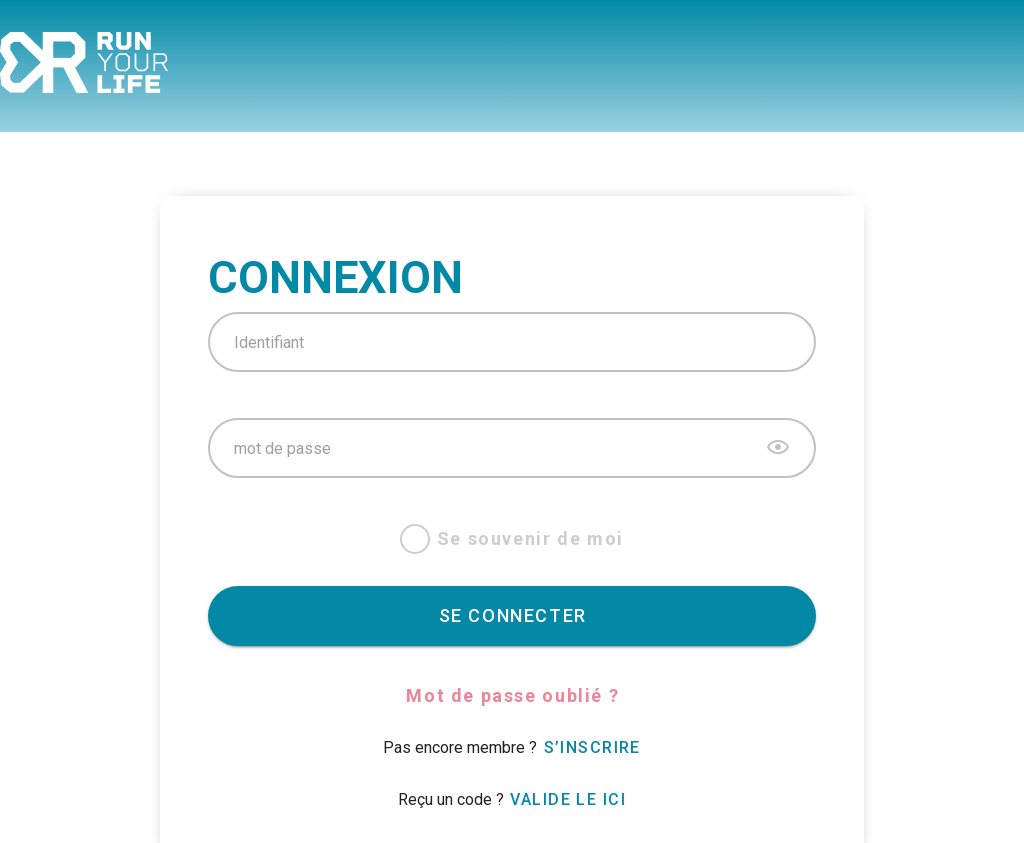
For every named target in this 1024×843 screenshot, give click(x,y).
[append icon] (778, 447)
